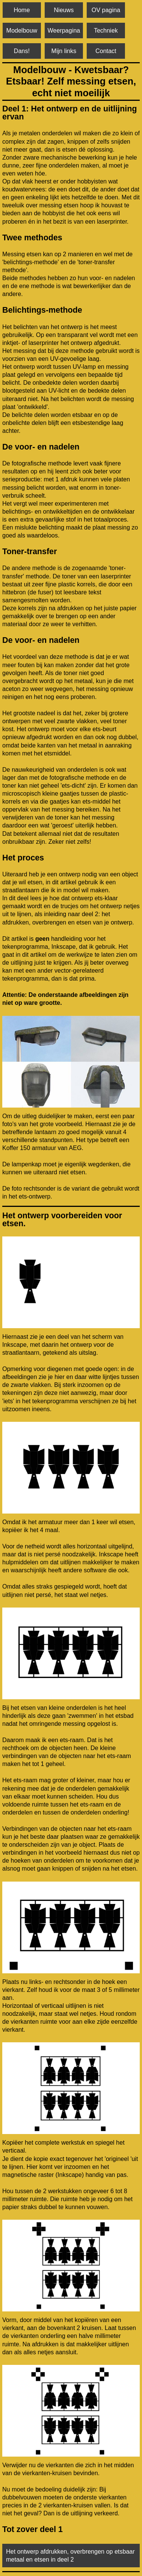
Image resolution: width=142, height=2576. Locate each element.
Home (22, 10)
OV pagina (106, 10)
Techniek (106, 30)
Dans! (22, 51)
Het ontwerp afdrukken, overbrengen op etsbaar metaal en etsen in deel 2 (70, 2555)
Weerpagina (64, 30)
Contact (105, 51)
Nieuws (63, 10)
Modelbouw (21, 30)
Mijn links (63, 51)
